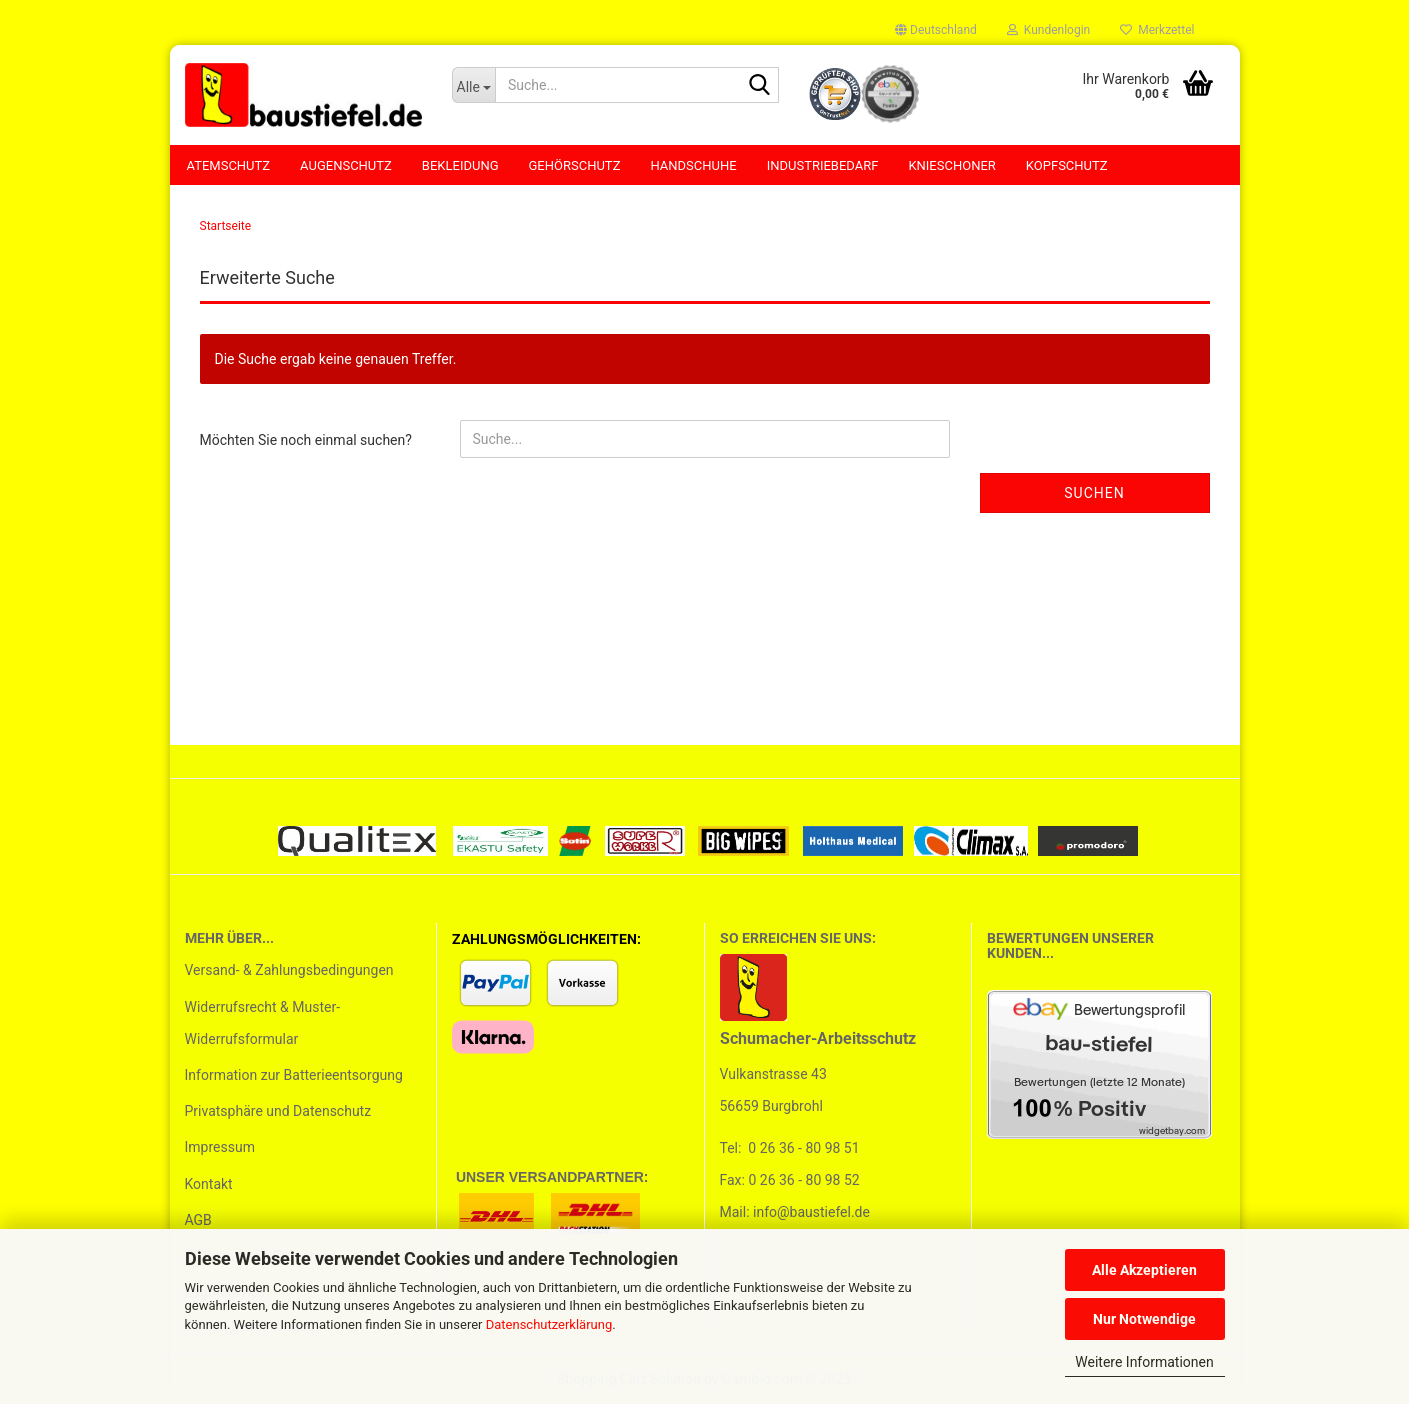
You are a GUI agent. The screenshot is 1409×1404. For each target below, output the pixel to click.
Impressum (220, 1147)
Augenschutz (346, 165)
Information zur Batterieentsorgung (294, 1075)
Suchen (1094, 493)
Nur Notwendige (1144, 1319)
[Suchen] (760, 86)
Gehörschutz (575, 165)
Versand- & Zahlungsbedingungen (289, 970)
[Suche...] (473, 85)
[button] (936, 30)
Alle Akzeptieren (1144, 1270)
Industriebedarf (823, 165)
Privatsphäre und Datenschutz (278, 1111)
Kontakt (209, 1184)
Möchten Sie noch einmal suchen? (306, 440)
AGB (198, 1220)
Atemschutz (229, 165)
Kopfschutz (1067, 165)
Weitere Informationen (1144, 1362)
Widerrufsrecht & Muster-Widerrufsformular (263, 1023)
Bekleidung (460, 165)
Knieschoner (951, 165)
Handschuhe (693, 165)
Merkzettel (1157, 30)
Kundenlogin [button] (1048, 30)
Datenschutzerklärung (549, 1324)
